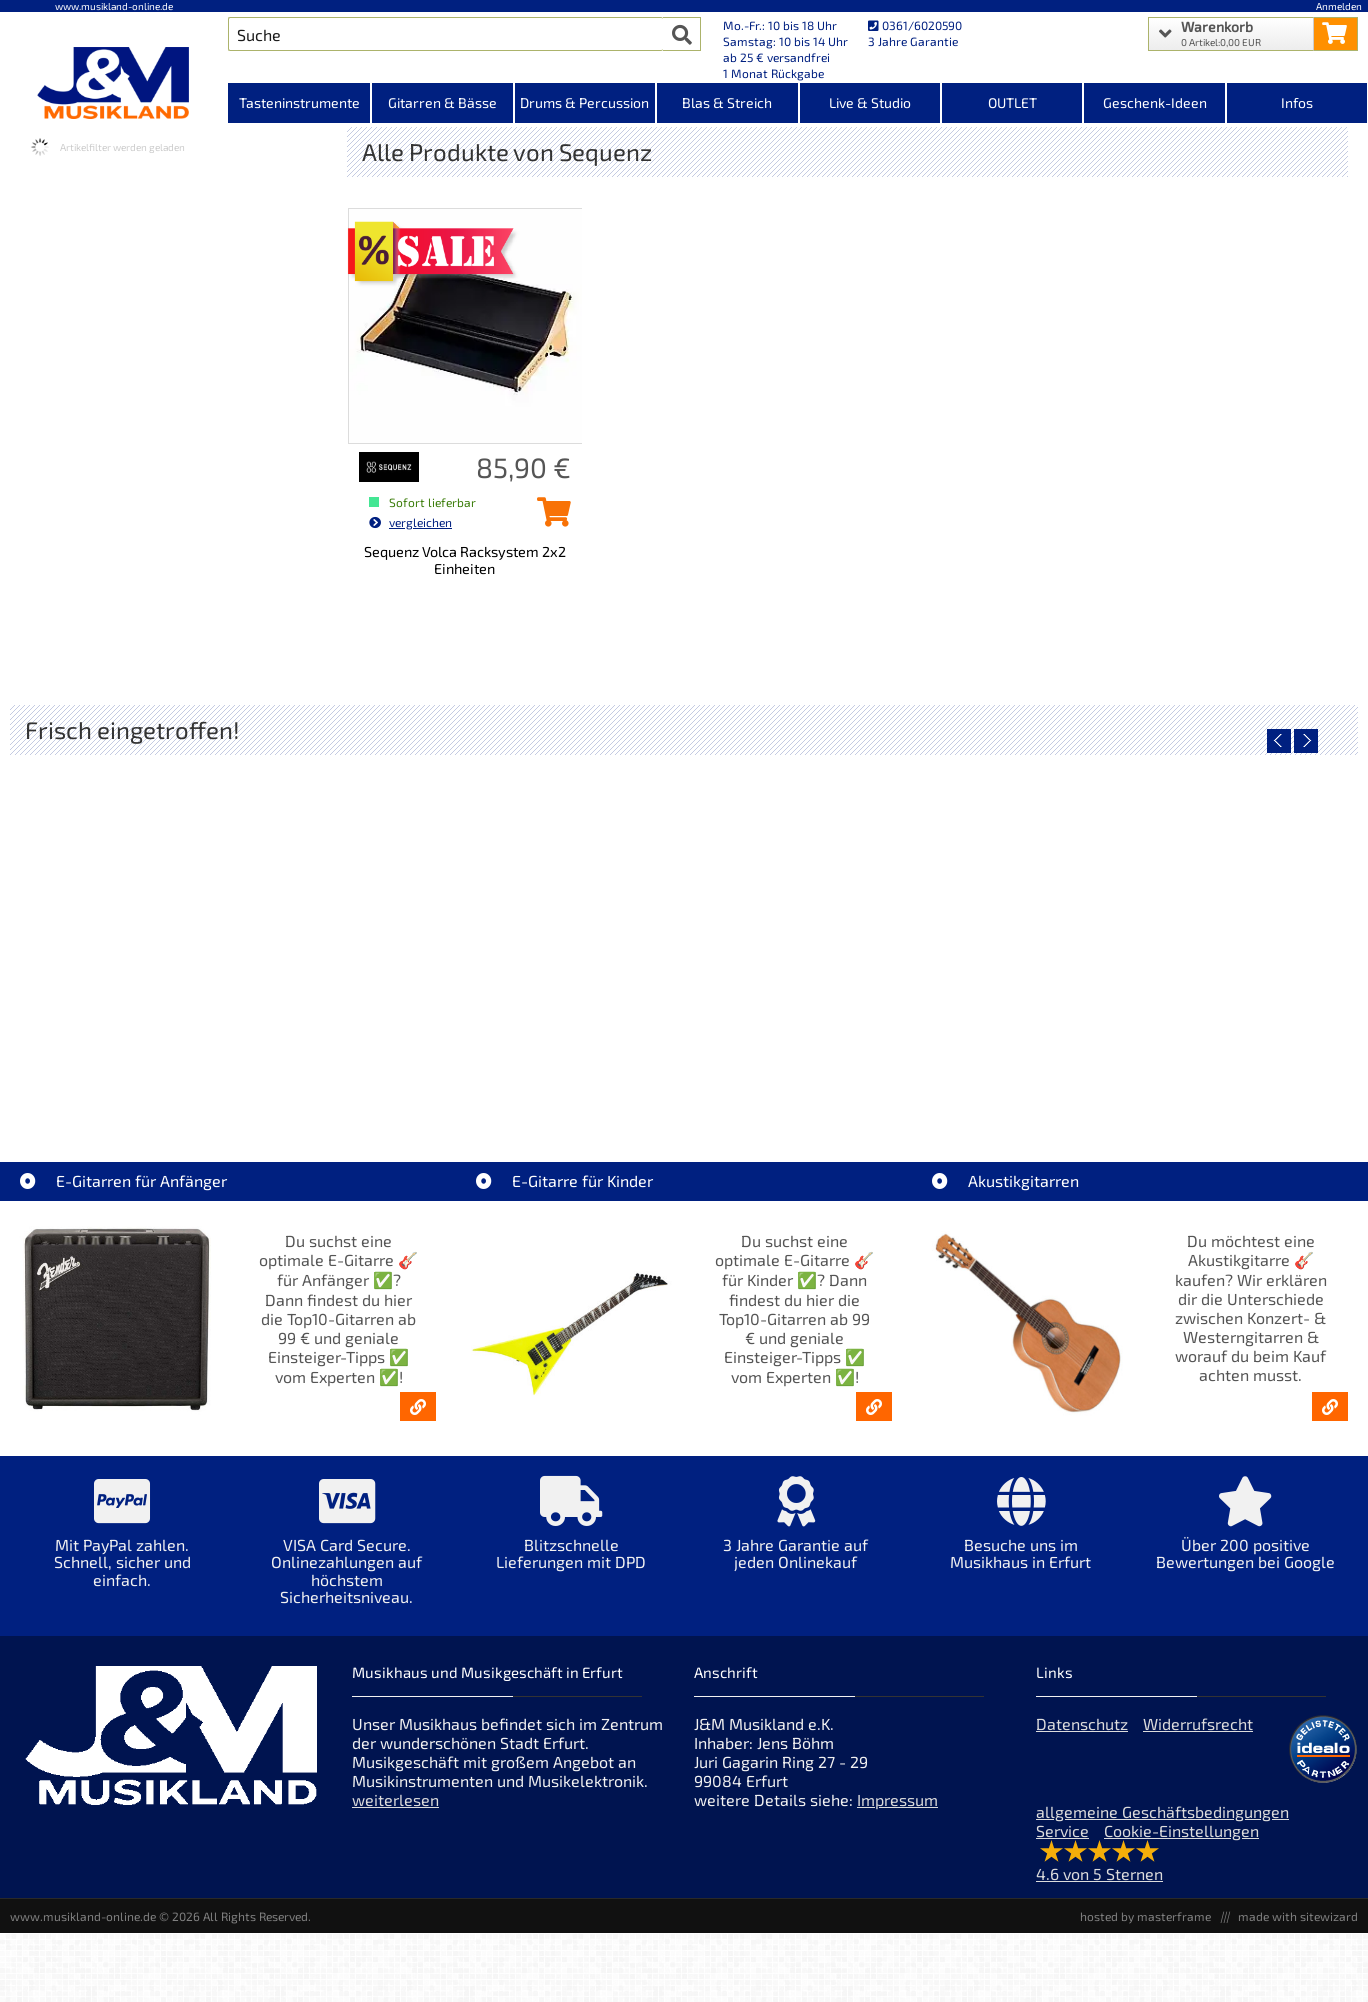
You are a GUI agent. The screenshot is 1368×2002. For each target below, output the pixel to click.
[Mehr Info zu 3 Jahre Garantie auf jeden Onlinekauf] (796, 1537)
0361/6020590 (915, 25)
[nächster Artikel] (1306, 741)
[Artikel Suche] (445, 34)
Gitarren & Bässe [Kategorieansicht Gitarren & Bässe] (442, 102)
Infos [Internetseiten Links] (1297, 102)
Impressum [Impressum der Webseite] (897, 1799)
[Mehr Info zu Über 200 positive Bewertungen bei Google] (1245, 1537)
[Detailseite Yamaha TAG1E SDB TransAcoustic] (515, 925)
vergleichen (410, 522)
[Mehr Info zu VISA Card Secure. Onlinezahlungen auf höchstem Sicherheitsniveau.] (347, 1555)
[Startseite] (114, 83)
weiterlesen (395, 1799)
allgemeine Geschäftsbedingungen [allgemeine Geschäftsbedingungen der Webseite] (1162, 1811)
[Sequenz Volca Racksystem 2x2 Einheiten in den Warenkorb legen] (549, 518)
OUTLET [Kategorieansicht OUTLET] (1012, 102)
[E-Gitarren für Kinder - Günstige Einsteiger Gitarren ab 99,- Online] (874, 1406)
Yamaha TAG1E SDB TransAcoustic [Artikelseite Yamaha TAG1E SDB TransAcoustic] (516, 1068)
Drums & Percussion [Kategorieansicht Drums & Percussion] (584, 102)
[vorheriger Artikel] (1279, 741)
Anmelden (1339, 6)
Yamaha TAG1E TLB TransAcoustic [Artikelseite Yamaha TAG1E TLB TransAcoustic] (852, 1068)
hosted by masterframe (1145, 1916)
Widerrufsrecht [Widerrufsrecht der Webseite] (1198, 1723)
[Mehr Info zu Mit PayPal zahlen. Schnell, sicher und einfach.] (122, 1546)
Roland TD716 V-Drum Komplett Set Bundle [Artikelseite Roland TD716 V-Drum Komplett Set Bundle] (178, 1068)
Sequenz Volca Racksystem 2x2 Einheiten (465, 560)
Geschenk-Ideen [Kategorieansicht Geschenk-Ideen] (1155, 102)
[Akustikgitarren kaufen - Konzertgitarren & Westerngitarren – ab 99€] (1330, 1406)
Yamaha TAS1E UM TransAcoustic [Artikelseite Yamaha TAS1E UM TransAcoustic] (1189, 1068)
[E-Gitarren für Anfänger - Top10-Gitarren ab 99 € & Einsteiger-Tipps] (418, 1406)
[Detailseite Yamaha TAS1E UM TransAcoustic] (1189, 925)
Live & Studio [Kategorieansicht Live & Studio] (870, 102)
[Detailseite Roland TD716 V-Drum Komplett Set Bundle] (178, 925)
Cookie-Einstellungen (1181, 1830)
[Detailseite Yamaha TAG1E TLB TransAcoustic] (852, 925)
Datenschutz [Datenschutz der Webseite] (1082, 1723)
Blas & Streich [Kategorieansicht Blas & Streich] (727, 102)
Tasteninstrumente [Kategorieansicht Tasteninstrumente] (299, 102)
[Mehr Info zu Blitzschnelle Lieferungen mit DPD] (571, 1537)
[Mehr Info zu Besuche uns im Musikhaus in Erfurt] (1020, 1537)
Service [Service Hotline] (1062, 1830)
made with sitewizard (1298, 1916)
